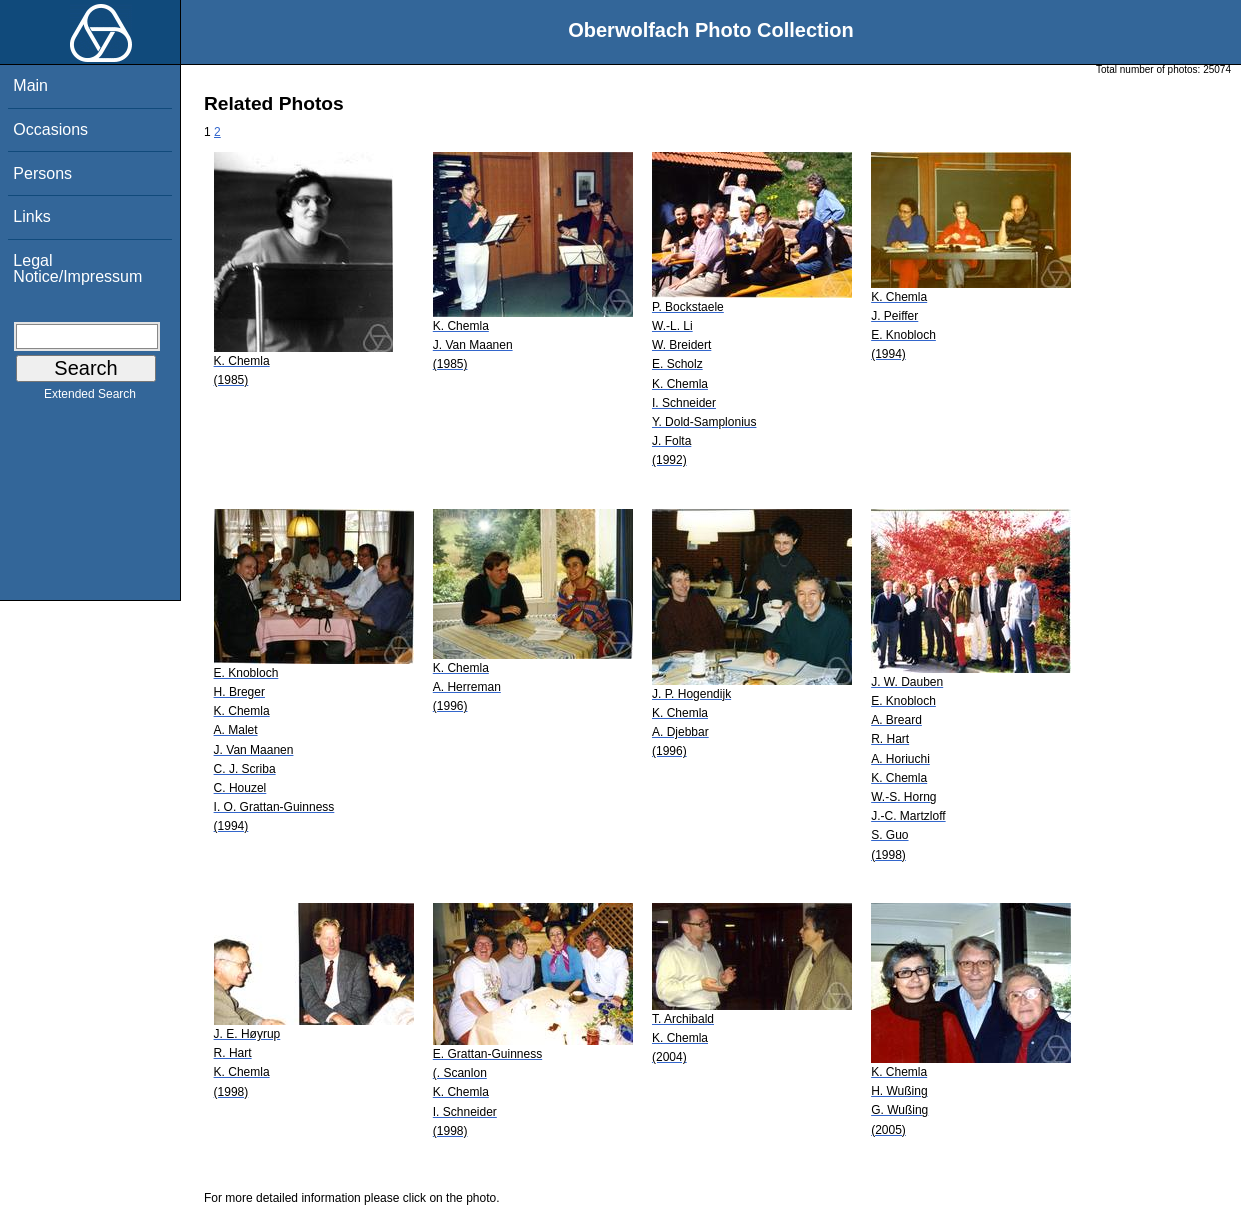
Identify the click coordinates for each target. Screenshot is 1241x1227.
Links (31, 216)
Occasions (50, 129)
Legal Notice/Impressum (77, 268)
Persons (42, 173)
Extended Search (90, 398)
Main (30, 85)
